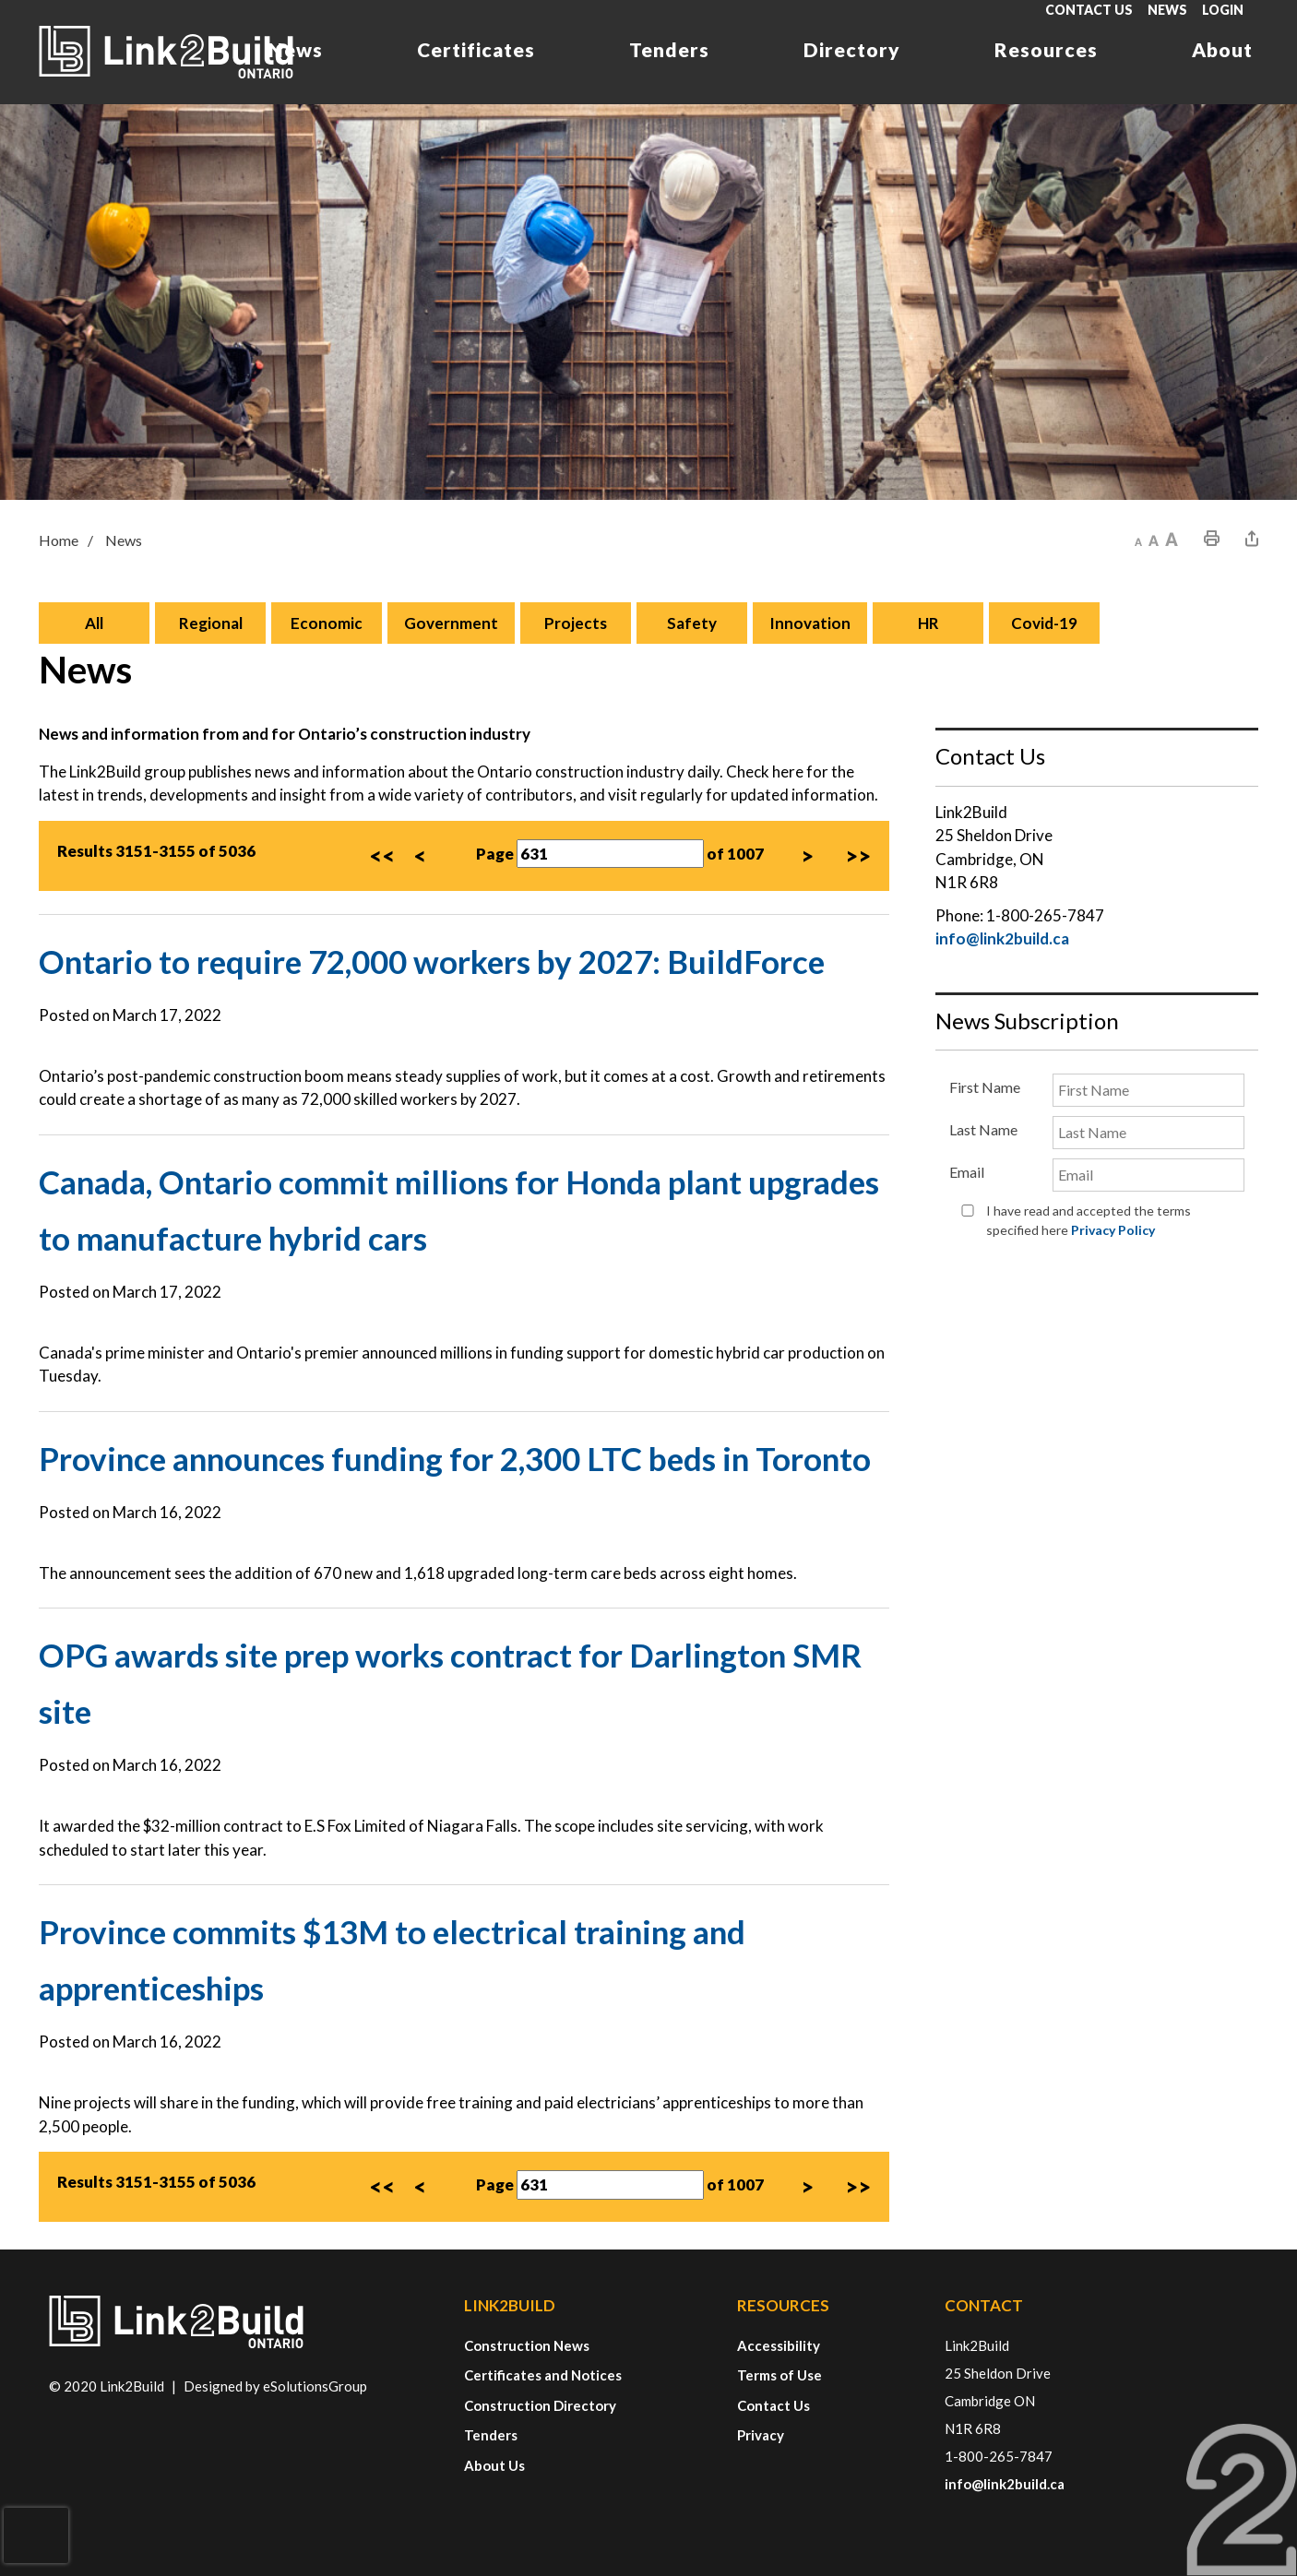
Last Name (983, 1130)
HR (928, 624)
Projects (575, 624)
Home (58, 541)
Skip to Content (0, 0)
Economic (327, 624)
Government (451, 624)
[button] (1138, 539)
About (1222, 49)
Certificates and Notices (543, 2375)
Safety (692, 624)
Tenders (669, 49)
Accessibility (778, 2345)
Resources (1046, 49)
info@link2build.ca (1002, 939)
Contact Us (1089, 10)
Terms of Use (779, 2375)
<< (382, 856)
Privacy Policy (1113, 1230)
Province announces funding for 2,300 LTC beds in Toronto (455, 1459)
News (1167, 10)
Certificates (476, 49)
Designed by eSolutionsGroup (275, 2386)
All (94, 624)
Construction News (526, 2345)
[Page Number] (610, 855)
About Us (494, 2465)
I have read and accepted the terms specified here (1088, 1220)
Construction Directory (540, 2405)
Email (966, 1172)
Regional (211, 624)
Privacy (760, 2435)
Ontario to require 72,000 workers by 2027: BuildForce (432, 962)
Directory (851, 49)
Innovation (810, 624)
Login (1222, 10)
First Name (984, 1088)
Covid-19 (1044, 624)
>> (858, 856)
